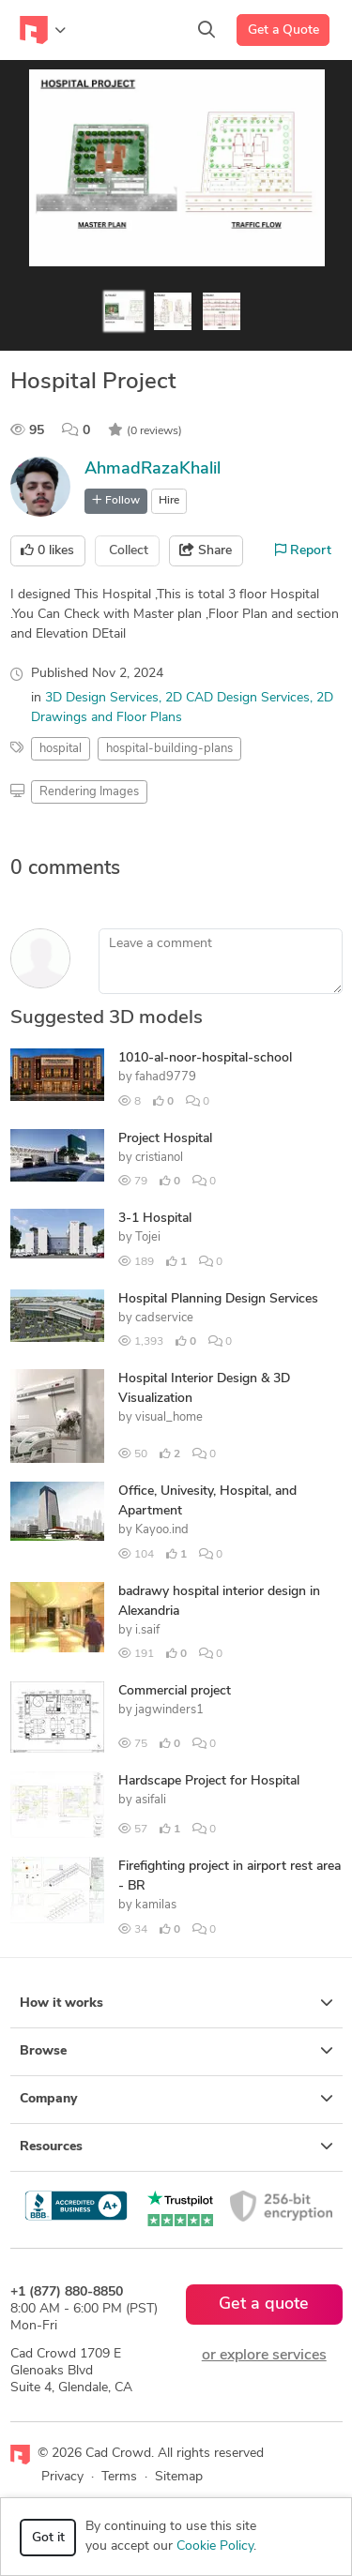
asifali (150, 1800)
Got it (48, 2538)
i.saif (147, 1630)
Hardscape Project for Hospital (208, 1781)
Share (205, 550)
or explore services (264, 2355)
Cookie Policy (214, 2546)
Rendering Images (89, 792)
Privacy (62, 2477)
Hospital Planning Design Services (218, 1299)
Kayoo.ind (162, 1530)
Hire (169, 500)
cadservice (164, 1318)
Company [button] (176, 2098)
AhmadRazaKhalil (152, 469)
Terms (119, 2477)
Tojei (148, 1237)
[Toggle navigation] (43, 30)
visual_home (169, 1417)
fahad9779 (165, 1077)
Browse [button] (176, 2050)
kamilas (155, 1905)
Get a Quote (283, 30)
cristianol (159, 1158)
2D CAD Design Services (237, 698)
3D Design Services (102, 698)
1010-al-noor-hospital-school (205, 1058)
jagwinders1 (169, 1710)
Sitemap (179, 2477)
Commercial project (174, 1691)
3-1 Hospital (154, 1219)
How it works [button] (176, 2003)
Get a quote (264, 2304)
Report (303, 550)
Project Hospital (165, 1139)
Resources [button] (176, 2146)
